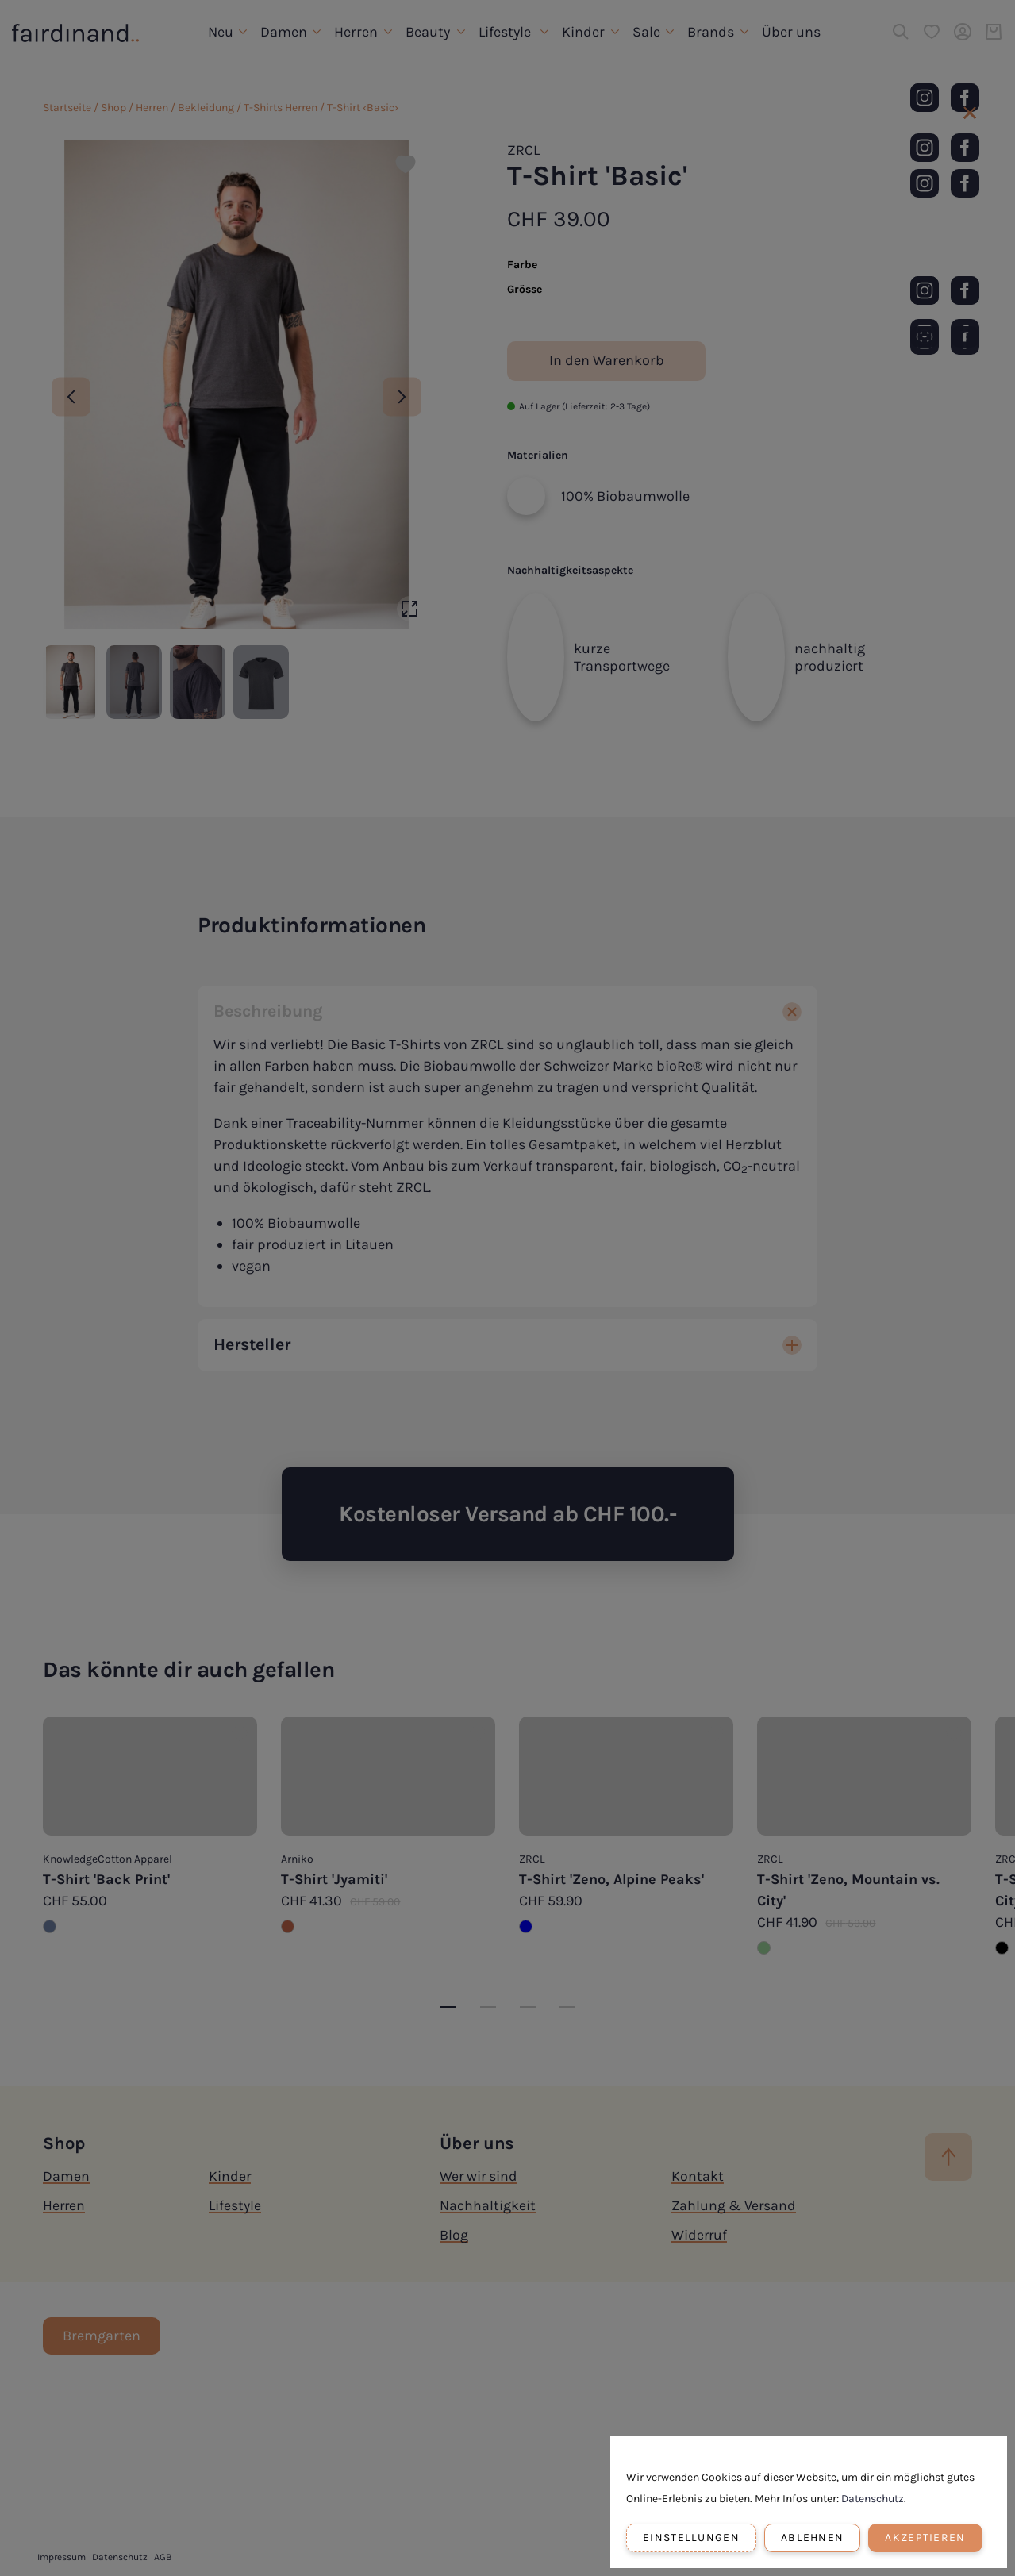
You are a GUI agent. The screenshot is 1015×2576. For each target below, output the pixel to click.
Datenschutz (872, 2498)
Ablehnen (812, 2537)
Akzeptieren (925, 2537)
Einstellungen (691, 2537)
